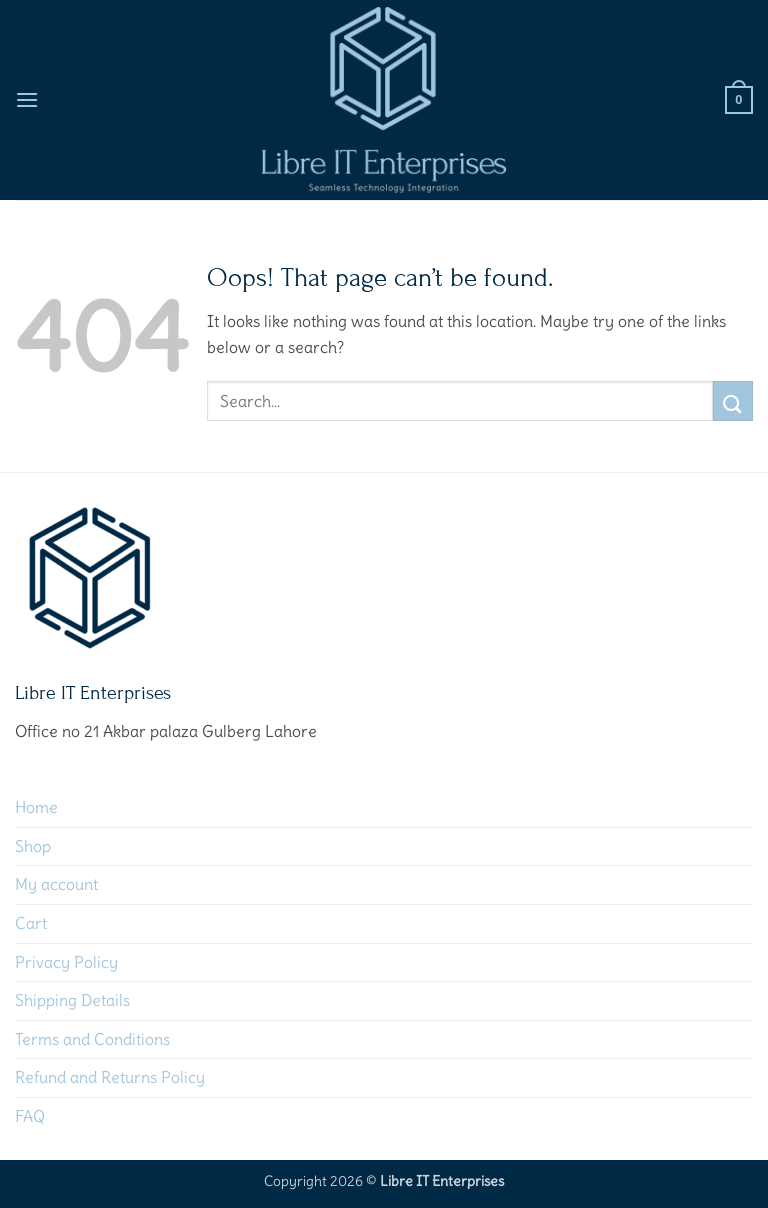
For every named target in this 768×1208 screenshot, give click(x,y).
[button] (27, 99)
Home (36, 807)
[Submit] (733, 400)
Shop (33, 846)
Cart (31, 923)
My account (56, 884)
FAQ (30, 1116)
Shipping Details (72, 1000)
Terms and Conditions (92, 1039)
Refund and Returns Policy (110, 1077)
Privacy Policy (66, 962)
